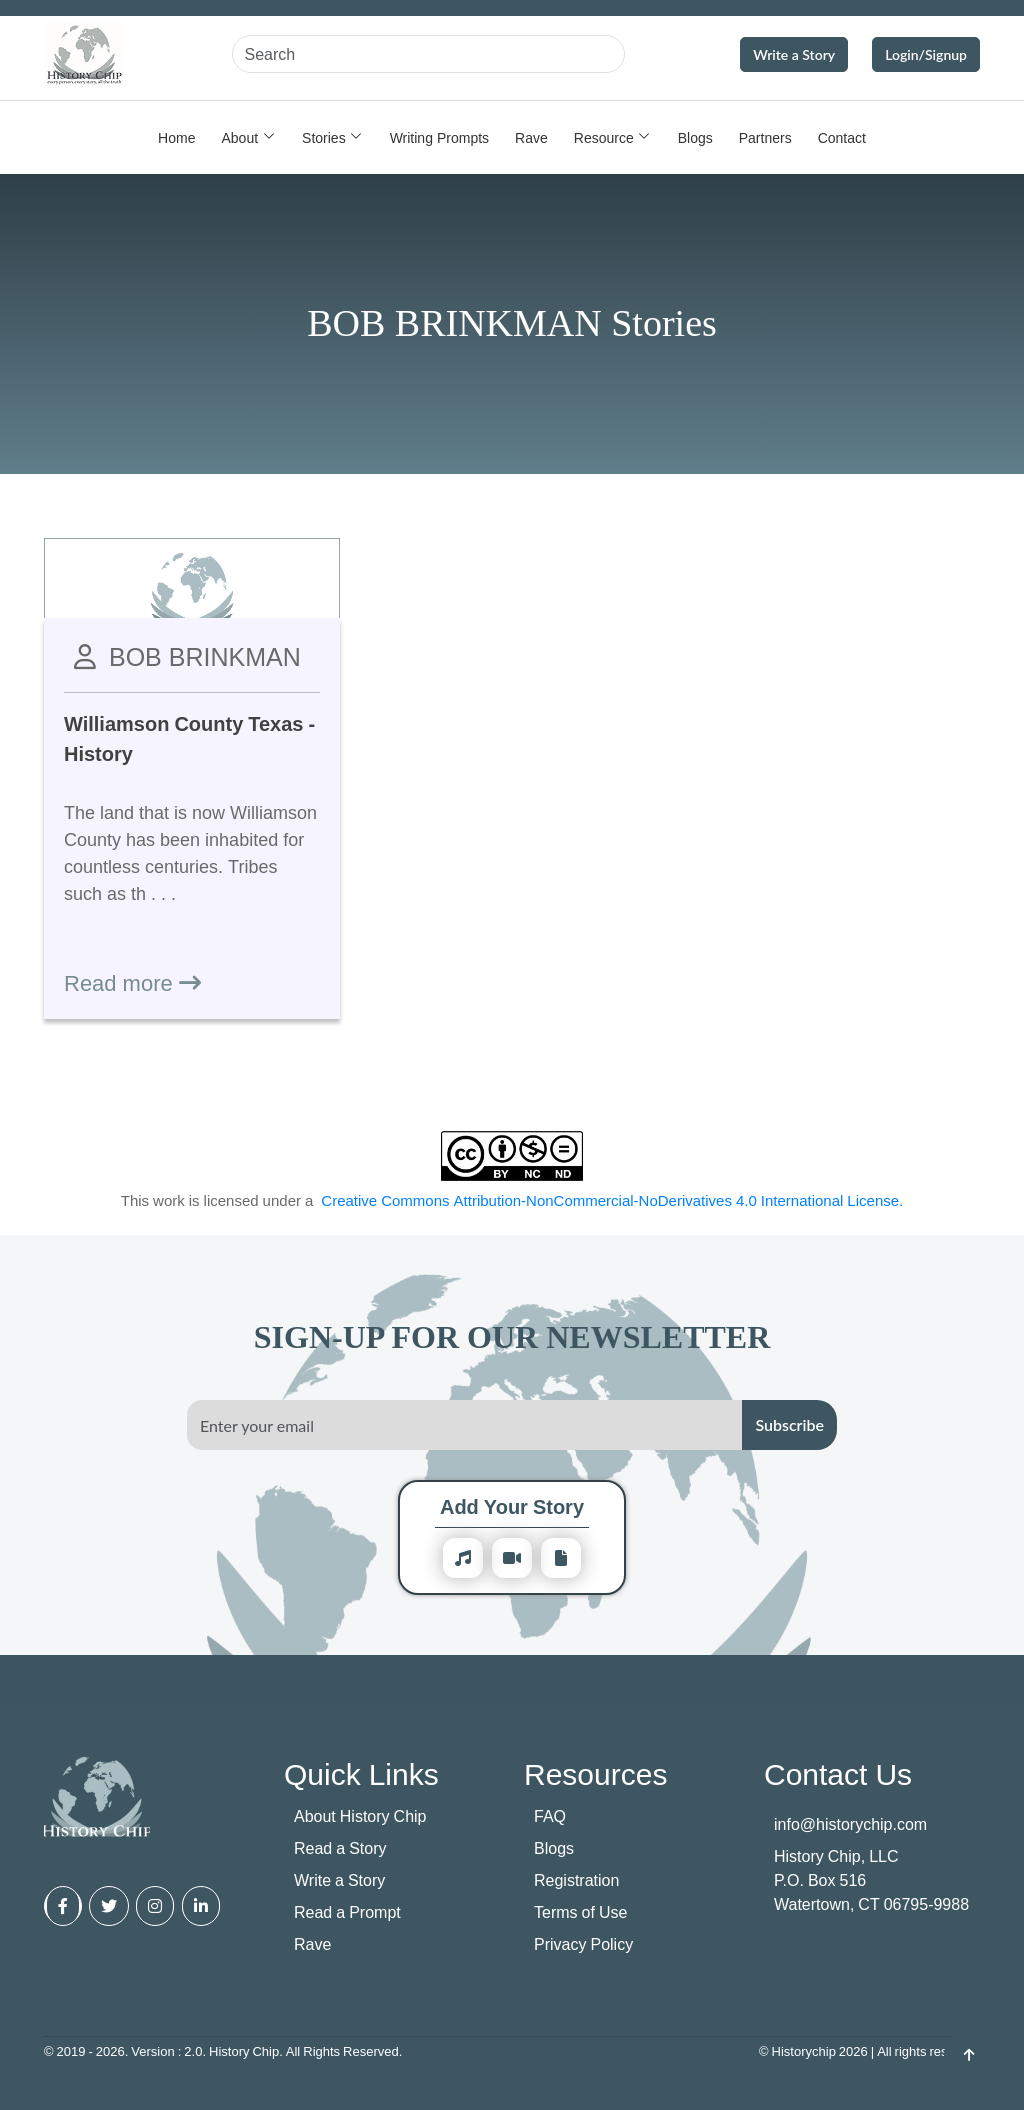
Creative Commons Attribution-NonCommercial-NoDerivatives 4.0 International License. (612, 1200)
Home (176, 137)
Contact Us (838, 1773)
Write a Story (794, 54)
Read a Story (340, 1848)
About (239, 137)
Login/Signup (926, 54)
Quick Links (361, 1773)
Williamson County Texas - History (189, 738)
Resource (604, 137)
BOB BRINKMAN (205, 656)
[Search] (428, 54)
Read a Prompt (347, 1912)
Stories (324, 137)
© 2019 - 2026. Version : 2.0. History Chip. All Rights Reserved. (223, 2051)
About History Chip (360, 1816)
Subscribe (789, 1424)
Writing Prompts (439, 137)
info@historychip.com (850, 1824)
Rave (531, 137)
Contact (842, 137)
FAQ (550, 1816)
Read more (132, 982)
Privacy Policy (583, 1944)
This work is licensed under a (512, 1200)
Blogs (695, 137)
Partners (765, 137)
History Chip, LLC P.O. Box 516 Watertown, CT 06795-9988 (871, 1880)
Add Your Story (512, 1506)
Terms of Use (580, 1912)
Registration (576, 1880)
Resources (595, 1773)
